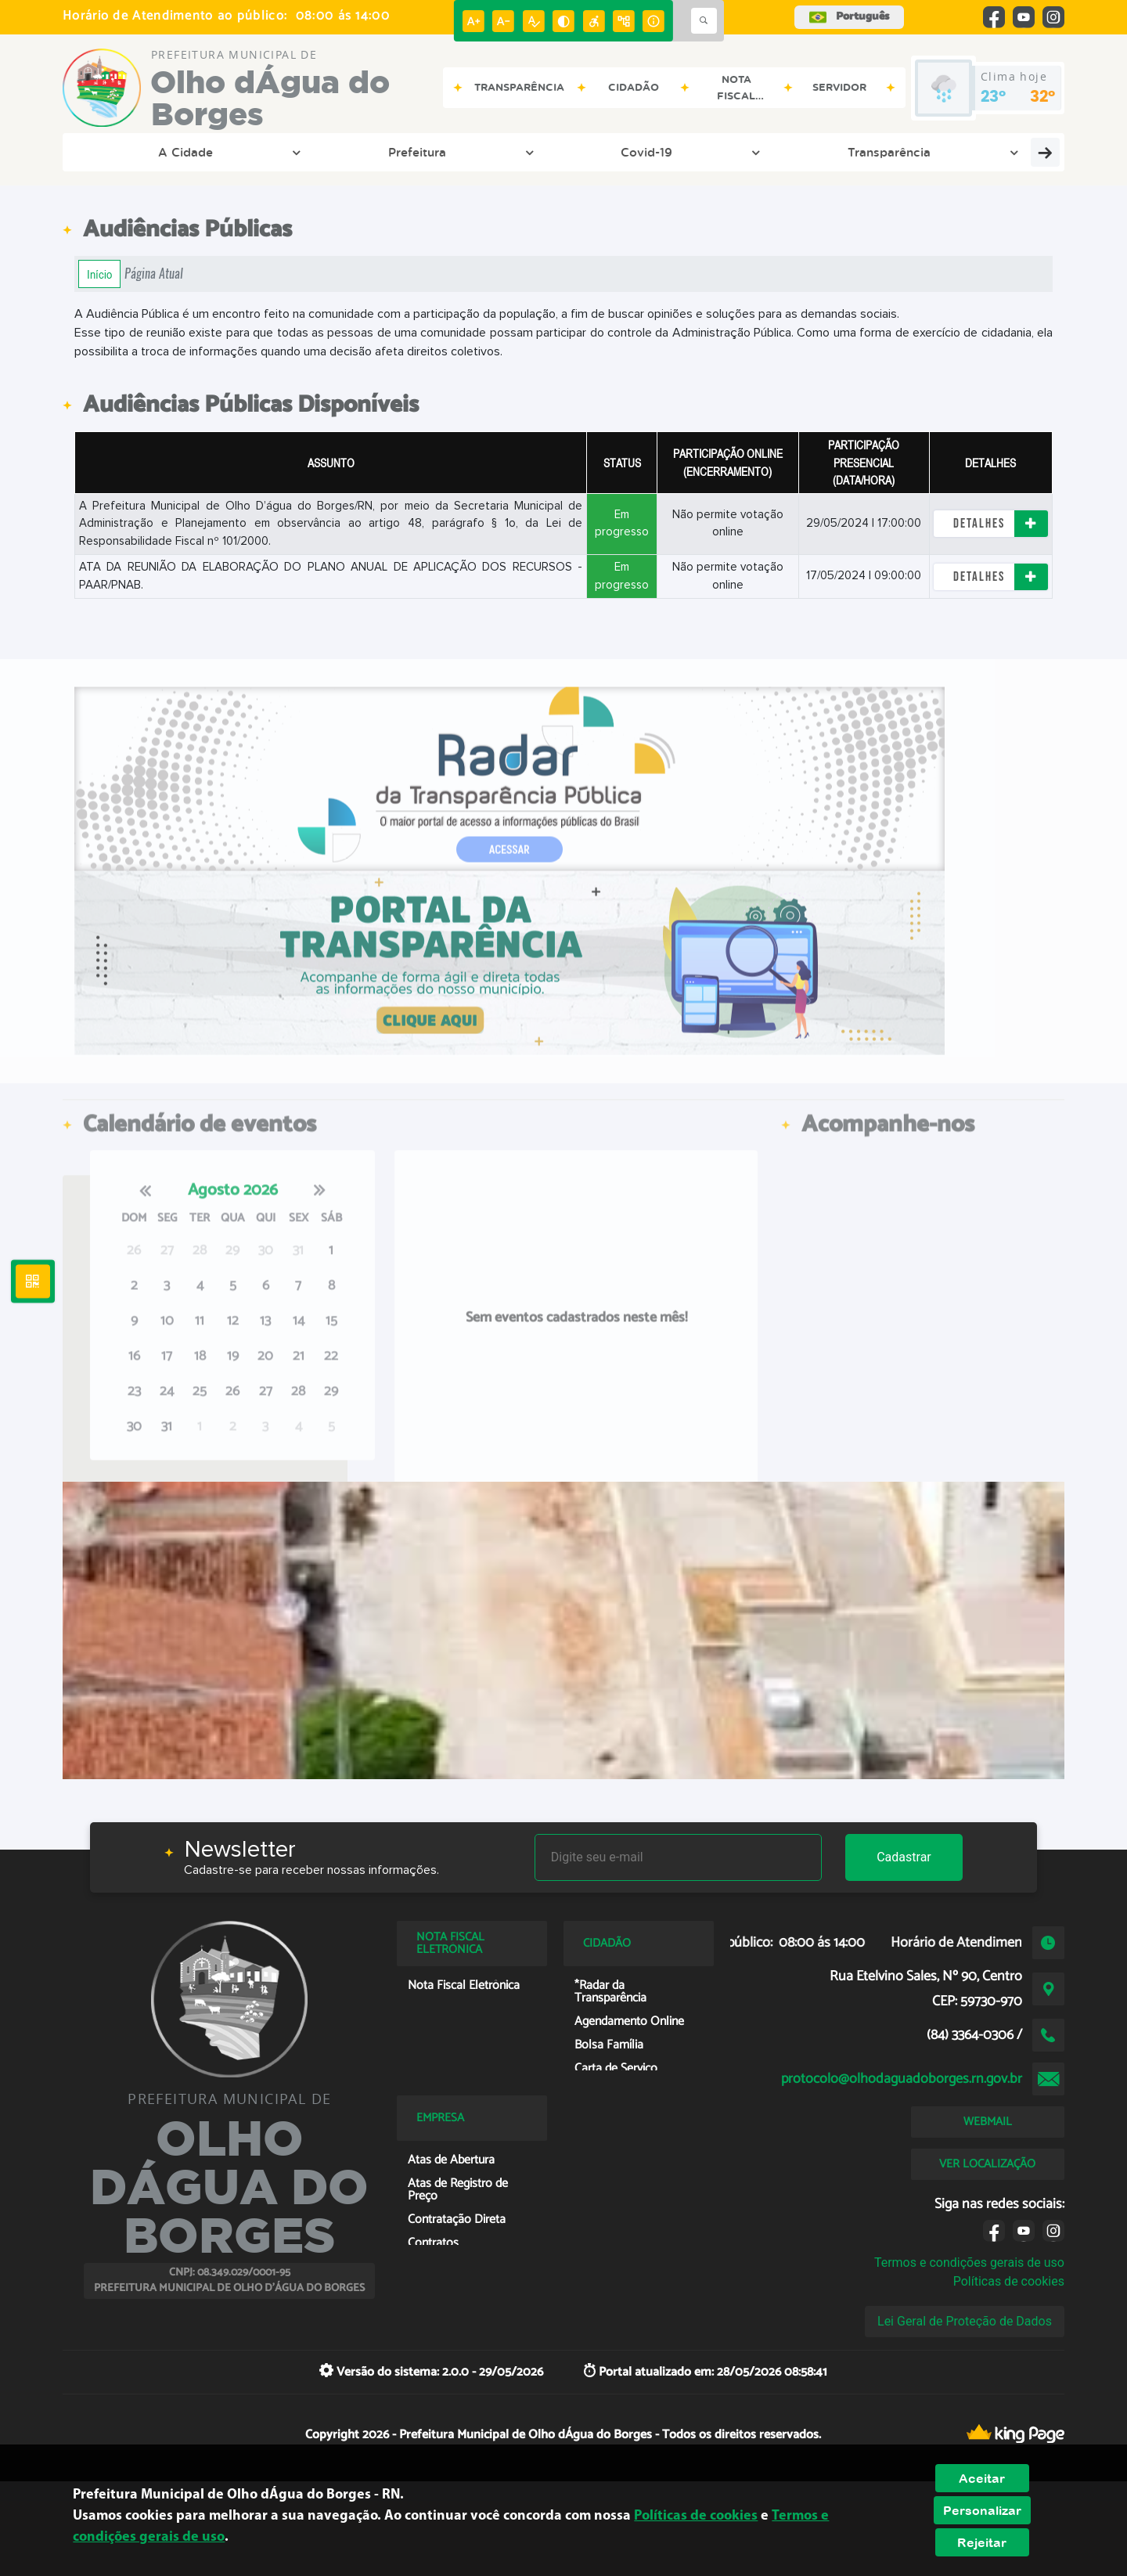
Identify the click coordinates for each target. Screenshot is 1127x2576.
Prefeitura (228, 152)
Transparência (437, 152)
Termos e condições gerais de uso (969, 2262)
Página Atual (153, 273)
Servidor (980, 152)
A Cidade (128, 152)
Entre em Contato (574, 152)
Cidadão (789, 152)
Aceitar (982, 2478)
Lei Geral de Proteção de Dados (964, 2321)
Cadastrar (904, 1857)
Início (99, 274)
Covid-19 (327, 152)
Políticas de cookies (1008, 2281)
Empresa (696, 152)
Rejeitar (981, 2542)
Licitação (885, 152)
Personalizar (982, 2510)
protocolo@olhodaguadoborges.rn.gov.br (901, 2079)
